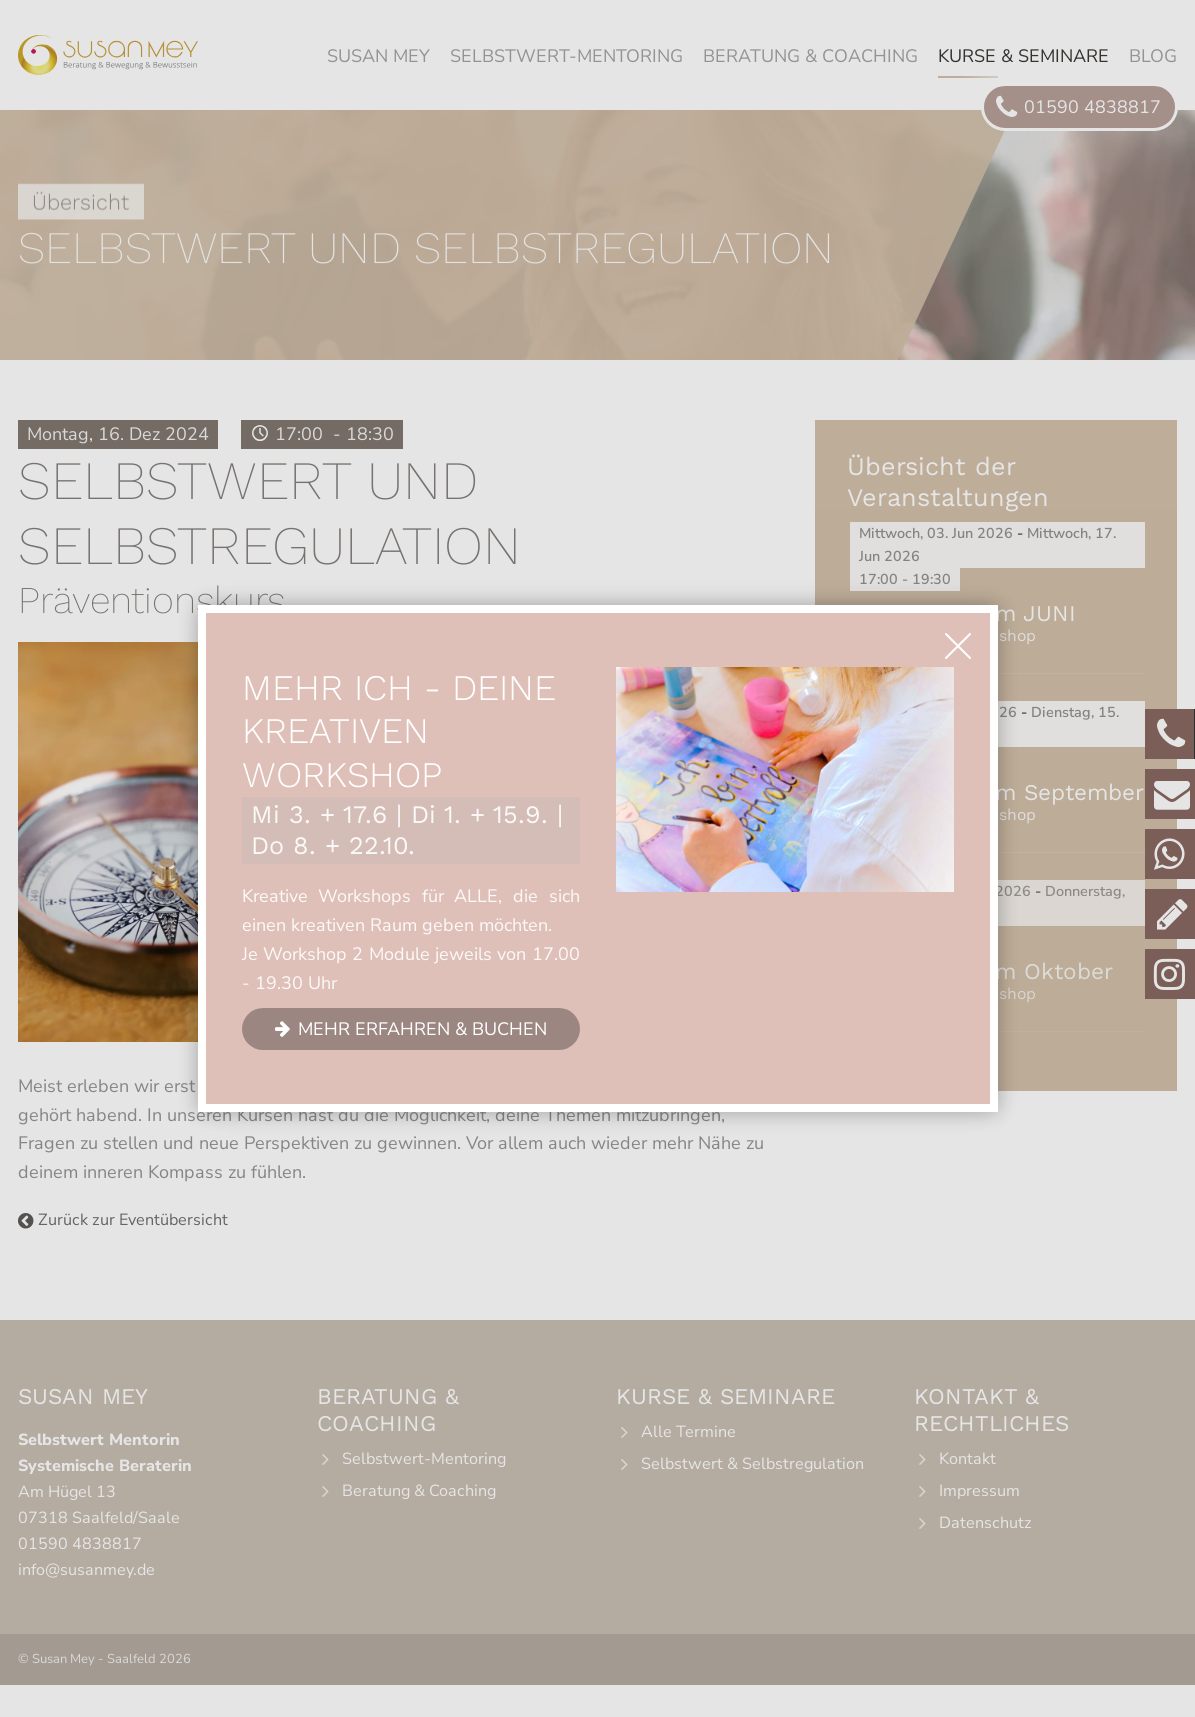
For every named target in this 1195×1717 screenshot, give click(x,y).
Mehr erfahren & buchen (422, 1028)
